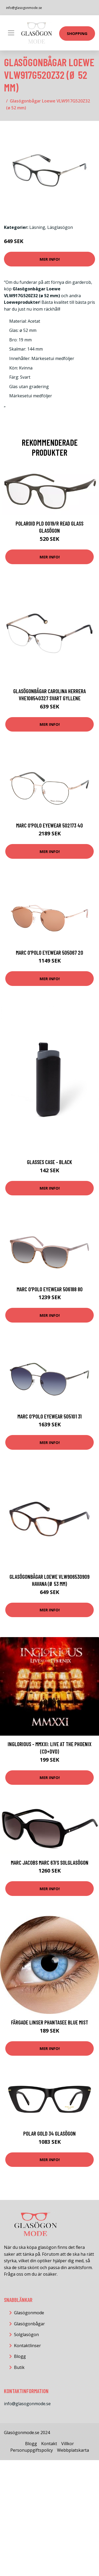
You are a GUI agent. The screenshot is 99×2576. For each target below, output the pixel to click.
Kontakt (49, 2443)
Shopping (77, 33)
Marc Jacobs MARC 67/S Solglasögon (49, 1862)
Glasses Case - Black (49, 1162)
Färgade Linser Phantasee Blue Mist (49, 2022)
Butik (19, 2367)
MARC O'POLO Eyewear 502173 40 (49, 825)
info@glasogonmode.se (24, 8)
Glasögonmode (29, 2313)
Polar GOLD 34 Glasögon (49, 2133)
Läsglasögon (60, 227)
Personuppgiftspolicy (31, 2450)
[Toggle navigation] (11, 33)
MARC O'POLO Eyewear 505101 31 (49, 1416)
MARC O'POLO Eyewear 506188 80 (50, 1289)
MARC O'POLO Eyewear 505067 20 (49, 952)
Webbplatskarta (73, 2450)
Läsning (37, 227)
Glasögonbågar (29, 2324)
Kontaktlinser (27, 2345)
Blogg (20, 2356)
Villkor (67, 2443)
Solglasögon (26, 2334)
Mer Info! (50, 259)
